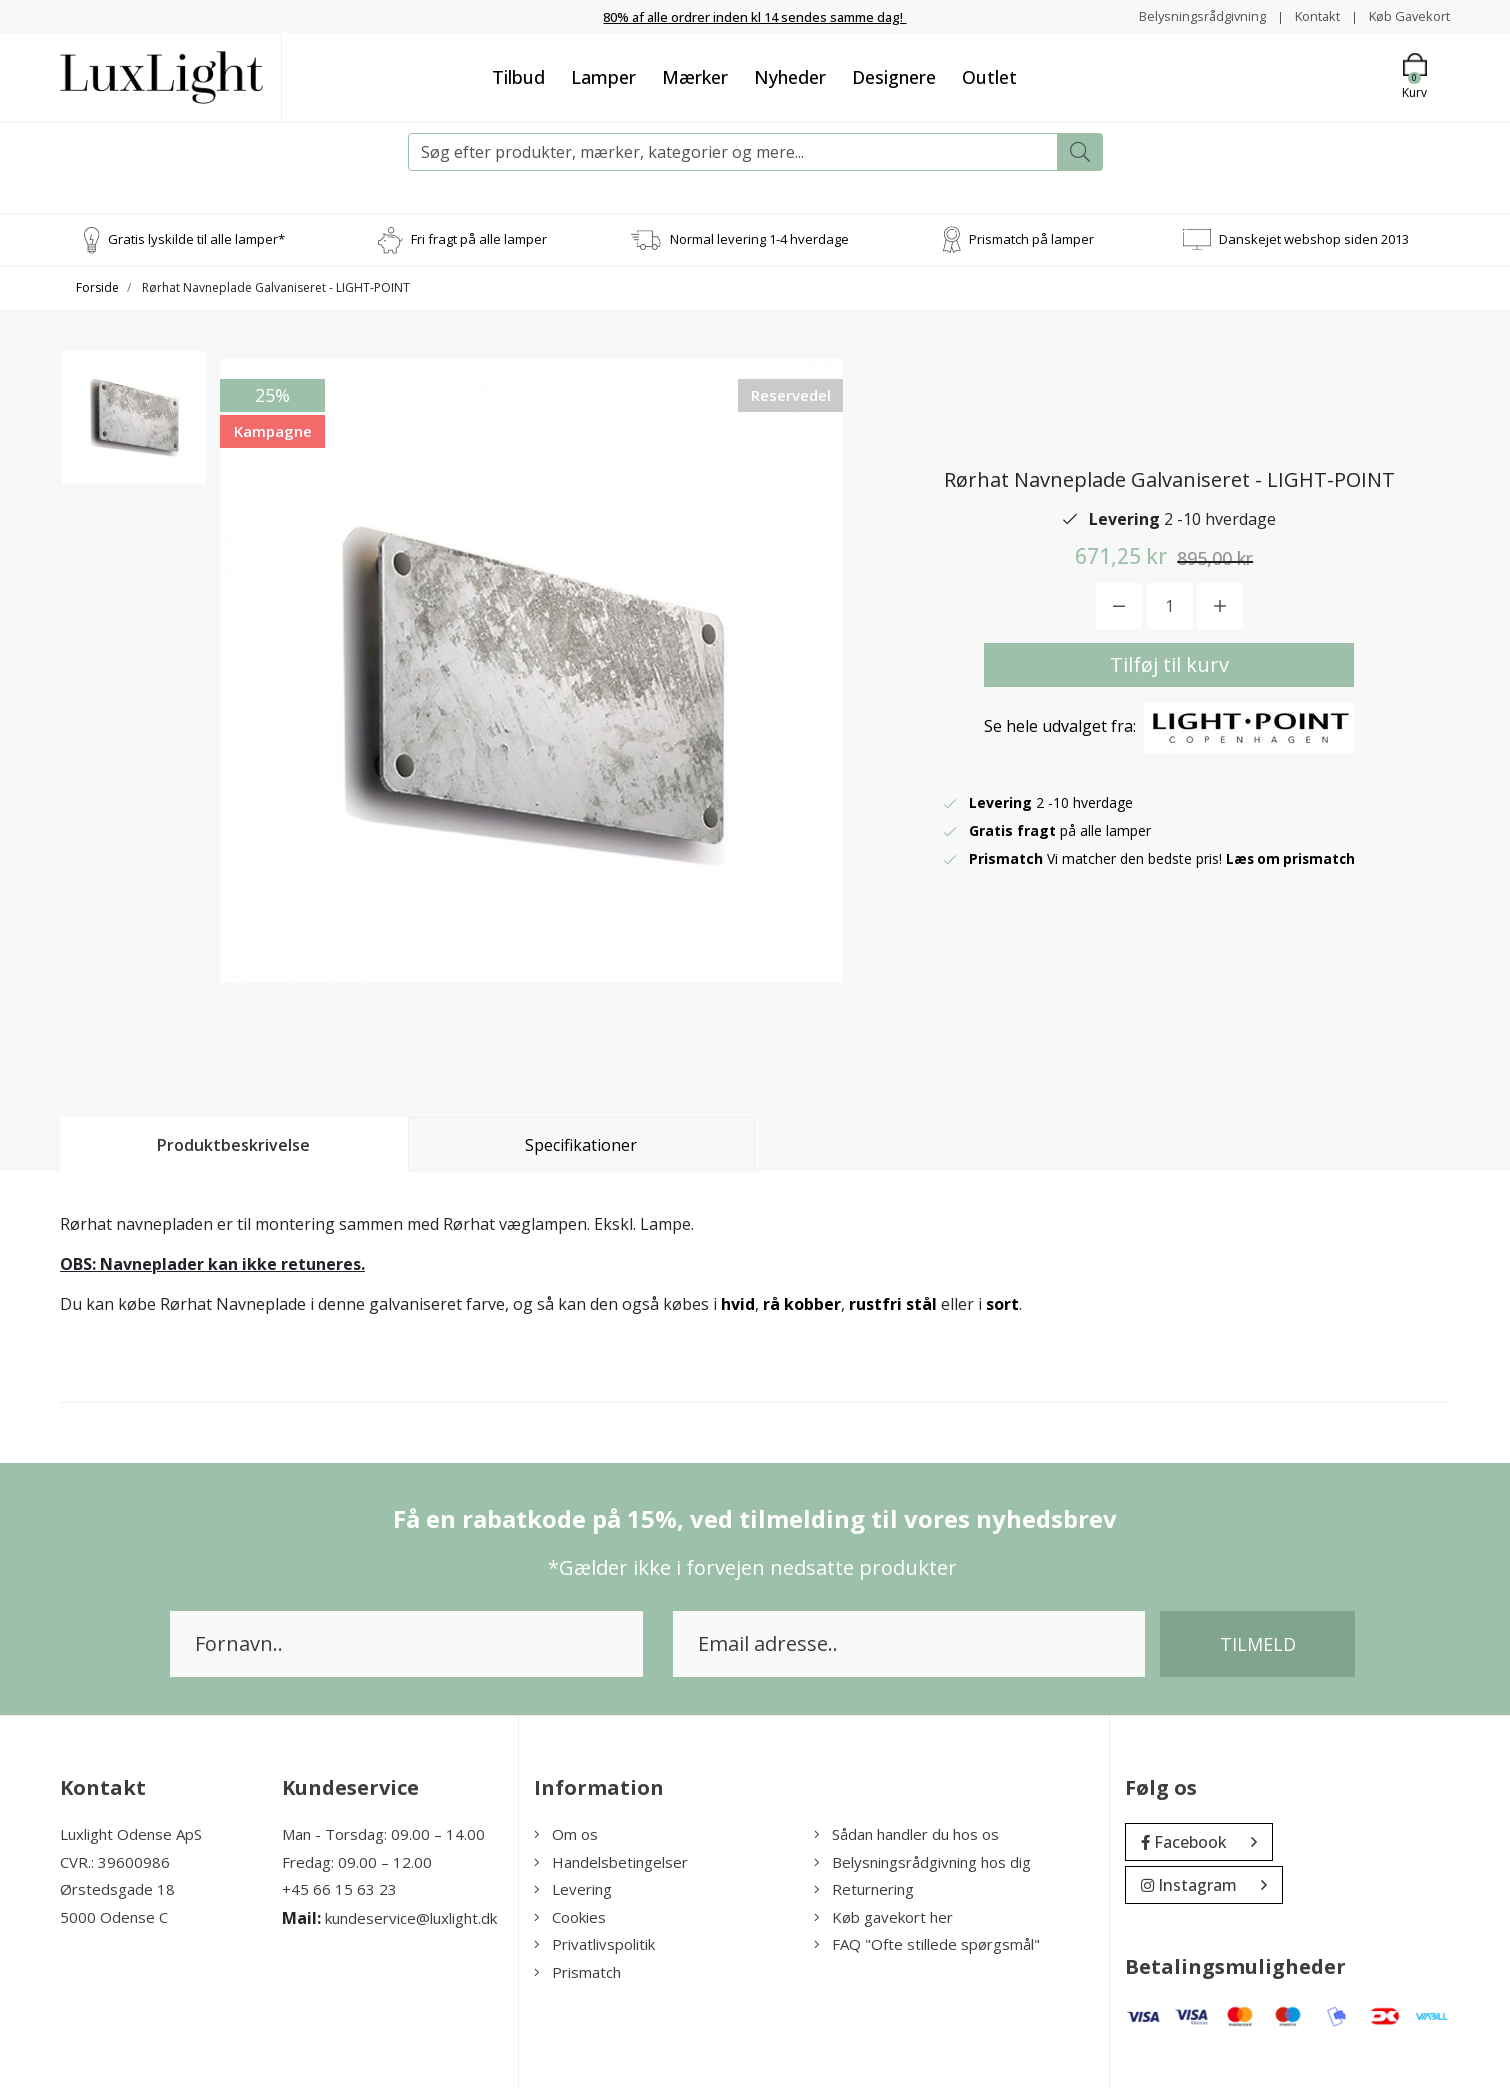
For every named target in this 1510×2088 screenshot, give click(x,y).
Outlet (989, 77)
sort (1002, 1304)
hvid (738, 1304)
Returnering (864, 1889)
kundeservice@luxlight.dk (411, 1918)
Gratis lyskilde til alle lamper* (196, 239)
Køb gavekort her (883, 1917)
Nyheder (790, 77)
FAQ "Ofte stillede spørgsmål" (927, 1944)
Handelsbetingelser (611, 1862)
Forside (97, 287)
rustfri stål (893, 1304)
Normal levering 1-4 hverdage (759, 239)
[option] (134, 431)
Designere (894, 77)
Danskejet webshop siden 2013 (1314, 239)
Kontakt (1306, 15)
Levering (573, 1889)
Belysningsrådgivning (1184, 15)
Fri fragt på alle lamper (479, 239)
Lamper (603, 77)
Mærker (695, 77)
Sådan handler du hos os (906, 1834)
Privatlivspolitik (594, 1944)
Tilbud (518, 77)
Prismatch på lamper (1031, 239)
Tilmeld (1258, 1644)
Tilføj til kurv (1169, 664)
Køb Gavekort (1405, 15)
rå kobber (802, 1304)
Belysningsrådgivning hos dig (922, 1862)
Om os (566, 1834)
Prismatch (577, 1972)
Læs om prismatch (1293, 858)
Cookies (570, 1917)
